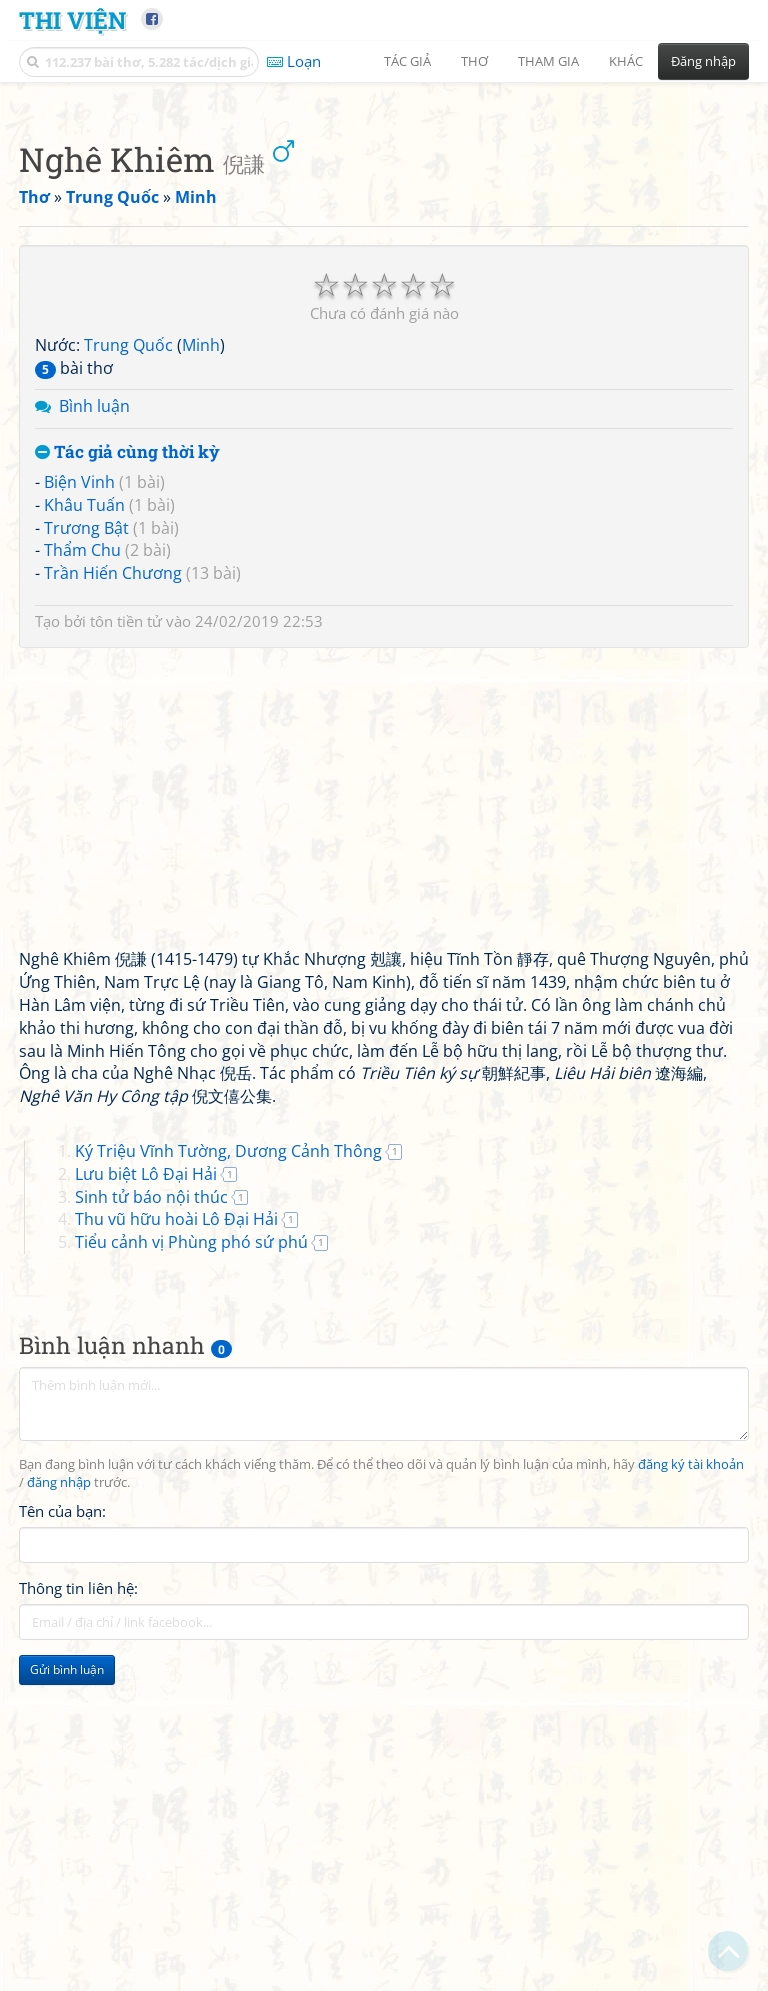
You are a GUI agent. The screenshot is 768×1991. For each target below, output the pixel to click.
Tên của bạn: (62, 1791)
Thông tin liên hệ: (78, 1868)
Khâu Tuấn (84, 785)
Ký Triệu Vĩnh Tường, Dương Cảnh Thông (228, 1431)
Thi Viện (72, 19)
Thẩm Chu (82, 830)
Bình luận (94, 686)
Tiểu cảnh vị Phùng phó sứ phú (191, 1522)
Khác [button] (626, 61)
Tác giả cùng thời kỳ (127, 732)
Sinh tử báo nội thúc (151, 1477)
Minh (201, 625)
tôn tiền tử (126, 901)
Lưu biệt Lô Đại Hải (146, 1454)
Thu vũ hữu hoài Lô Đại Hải (176, 1499)
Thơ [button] (474, 61)
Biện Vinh (79, 762)
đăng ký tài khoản (691, 1744)
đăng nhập (59, 1762)
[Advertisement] (384, 235)
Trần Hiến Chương (113, 853)
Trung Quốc (128, 625)
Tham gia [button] (548, 61)
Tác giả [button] (407, 61)
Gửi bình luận (67, 1949)
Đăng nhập (703, 61)
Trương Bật (86, 808)
